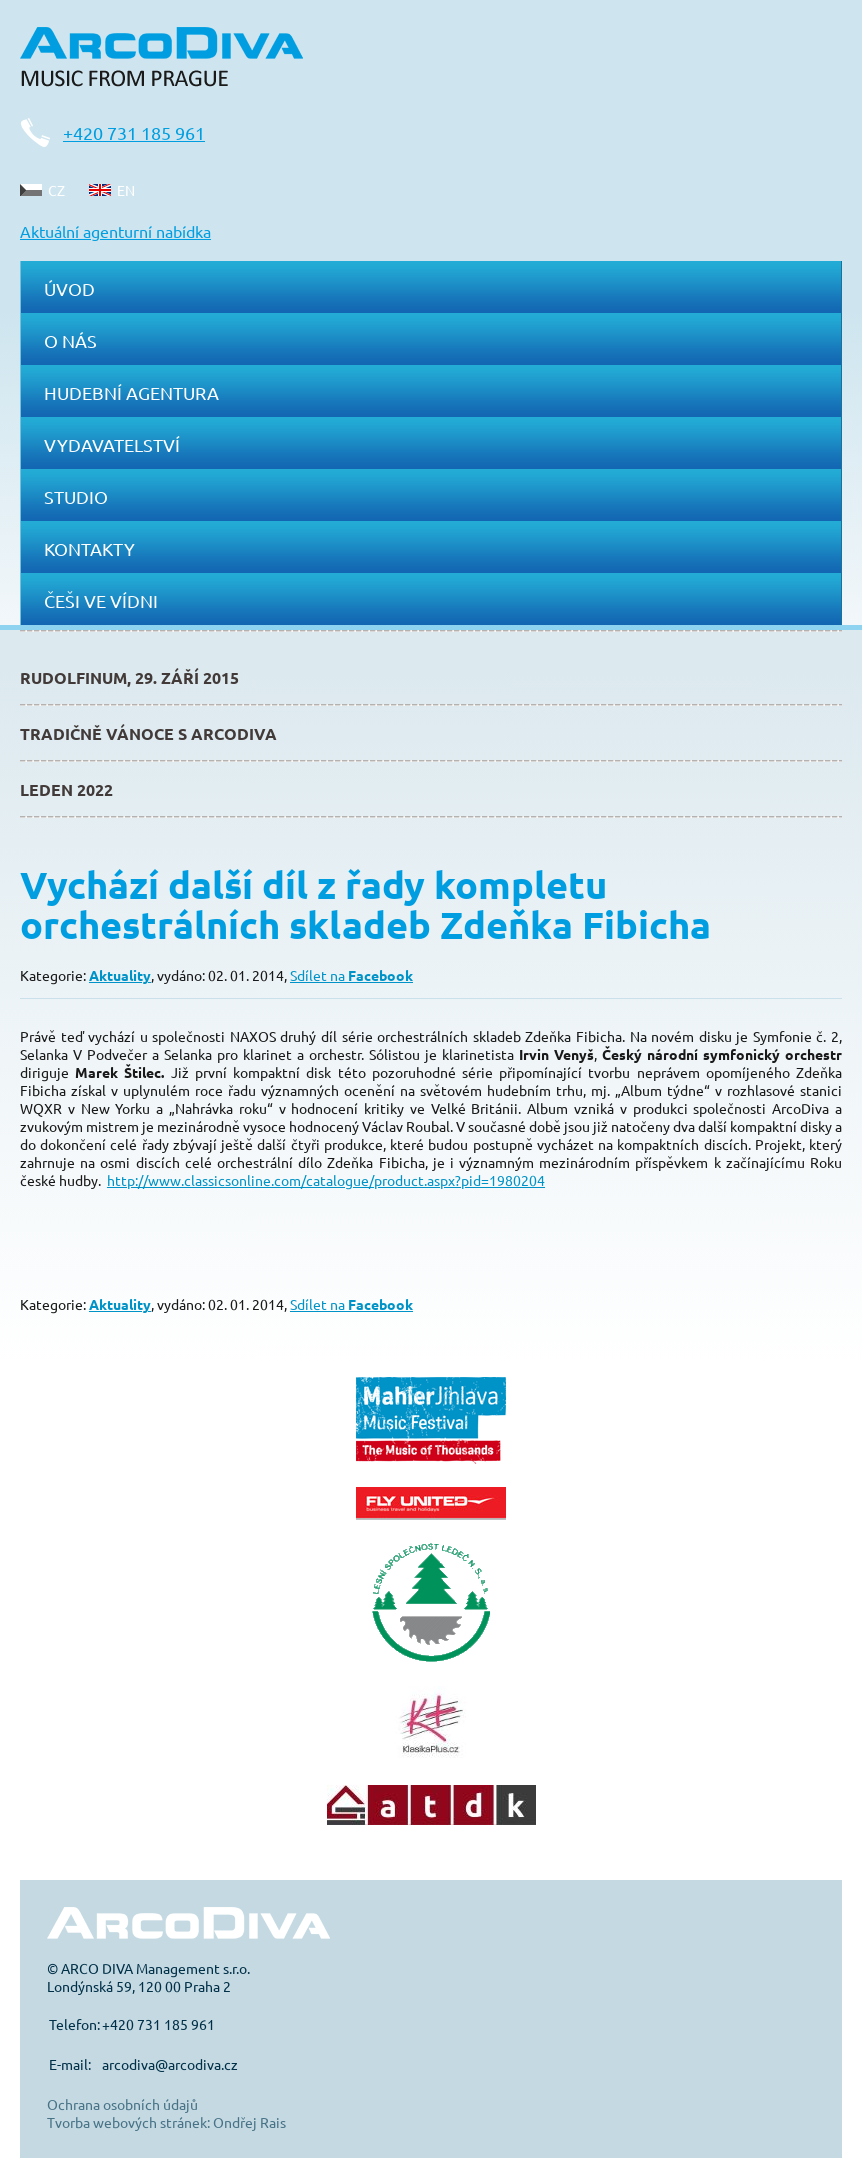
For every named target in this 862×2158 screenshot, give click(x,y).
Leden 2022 (66, 789)
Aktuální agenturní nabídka (115, 231)
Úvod (69, 288)
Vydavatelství (112, 444)
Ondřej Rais (249, 2122)
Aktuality (120, 975)
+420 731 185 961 (134, 132)
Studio (76, 496)
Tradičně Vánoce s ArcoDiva (148, 733)
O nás (70, 340)
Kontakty (89, 548)
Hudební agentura (131, 392)
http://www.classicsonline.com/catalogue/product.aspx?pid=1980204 (326, 1180)
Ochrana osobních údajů (122, 2104)
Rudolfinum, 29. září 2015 (129, 677)
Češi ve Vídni (101, 600)
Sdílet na (351, 975)
